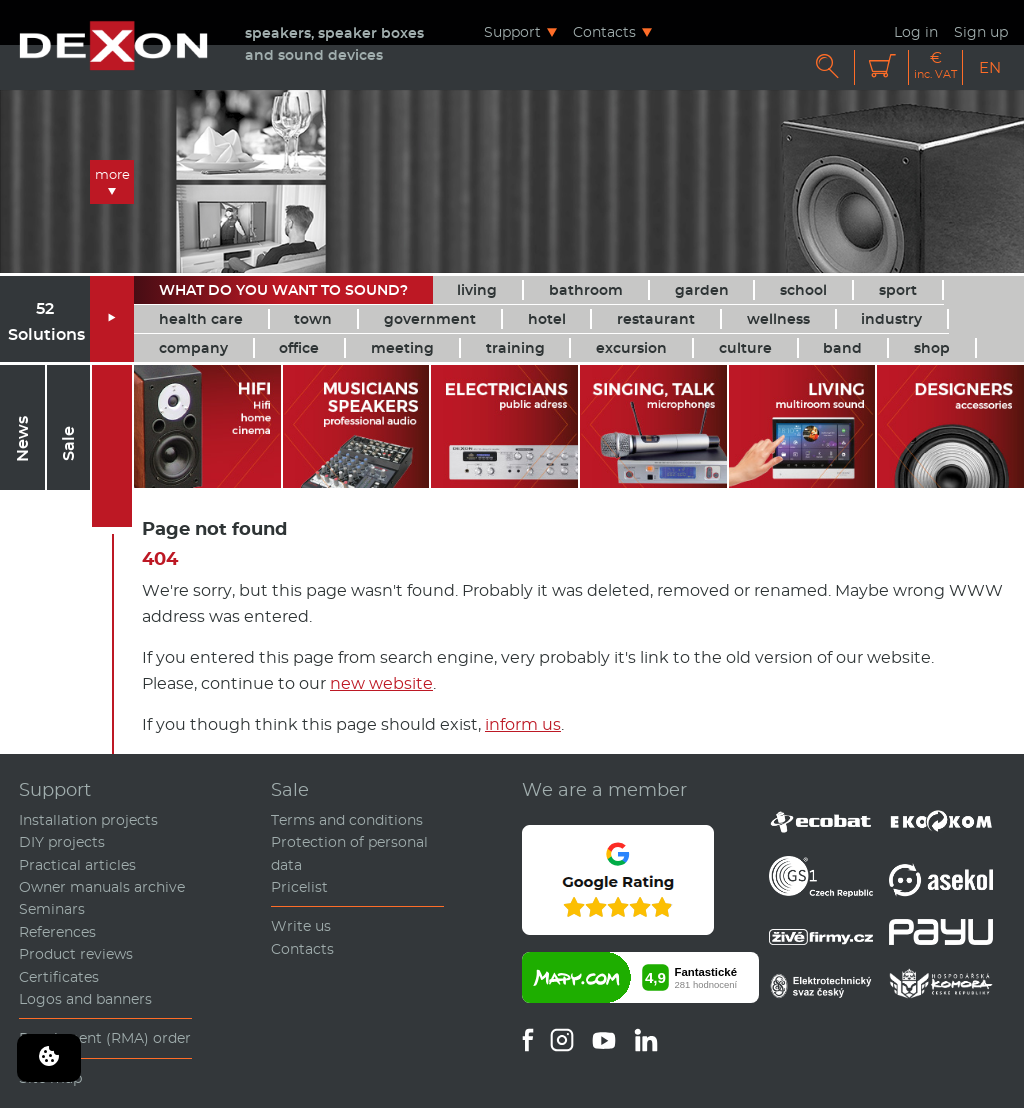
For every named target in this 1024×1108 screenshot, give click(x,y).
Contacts (604, 31)
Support (512, 31)
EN (990, 67)
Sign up (981, 31)
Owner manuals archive (102, 887)
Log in (916, 31)
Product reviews (76, 954)
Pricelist (299, 887)
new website (381, 683)
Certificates (59, 977)
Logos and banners (85, 999)
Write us (301, 926)
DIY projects (62, 842)
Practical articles (77, 865)
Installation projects (88, 820)
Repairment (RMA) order (105, 1038)
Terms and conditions (347, 820)
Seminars (52, 909)
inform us (523, 724)
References (57, 932)
